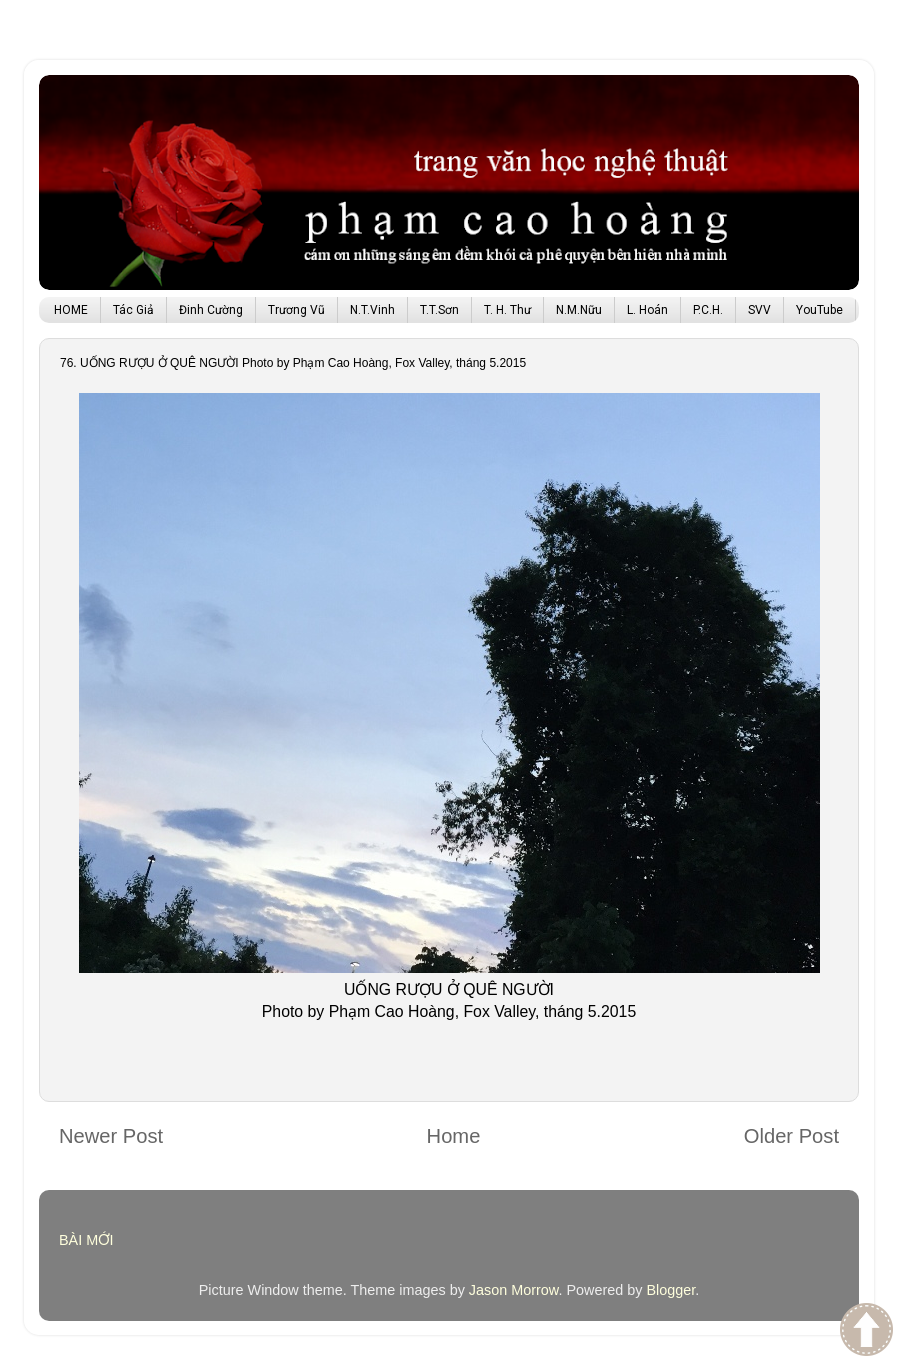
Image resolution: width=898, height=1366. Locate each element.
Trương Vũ (296, 310)
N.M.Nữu (579, 310)
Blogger (670, 1290)
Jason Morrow (514, 1290)
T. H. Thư (507, 310)
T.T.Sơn (439, 310)
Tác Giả (133, 310)
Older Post (791, 1136)
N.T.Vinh (372, 310)
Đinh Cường (211, 310)
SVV (759, 310)
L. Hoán (647, 310)
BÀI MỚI (86, 1240)
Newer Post (111, 1136)
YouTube (819, 310)
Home (454, 1136)
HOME (71, 310)
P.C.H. (708, 310)
